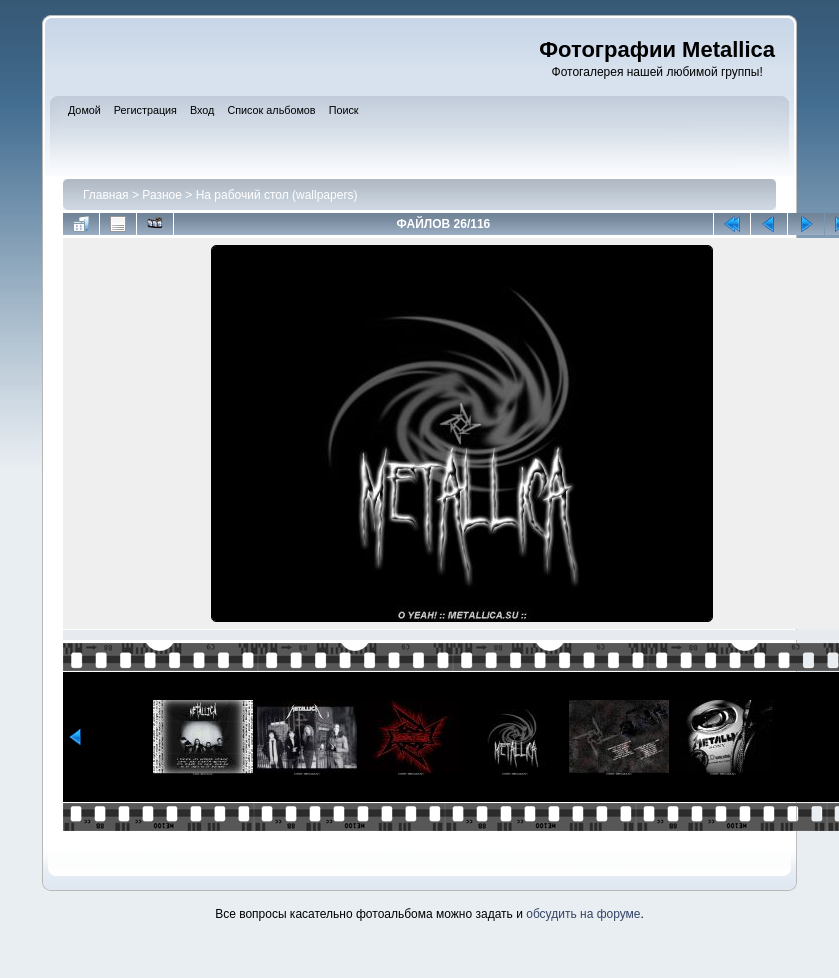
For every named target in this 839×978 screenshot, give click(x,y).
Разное (162, 195)
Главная (106, 195)
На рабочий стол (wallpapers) (277, 195)
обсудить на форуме (583, 914)
